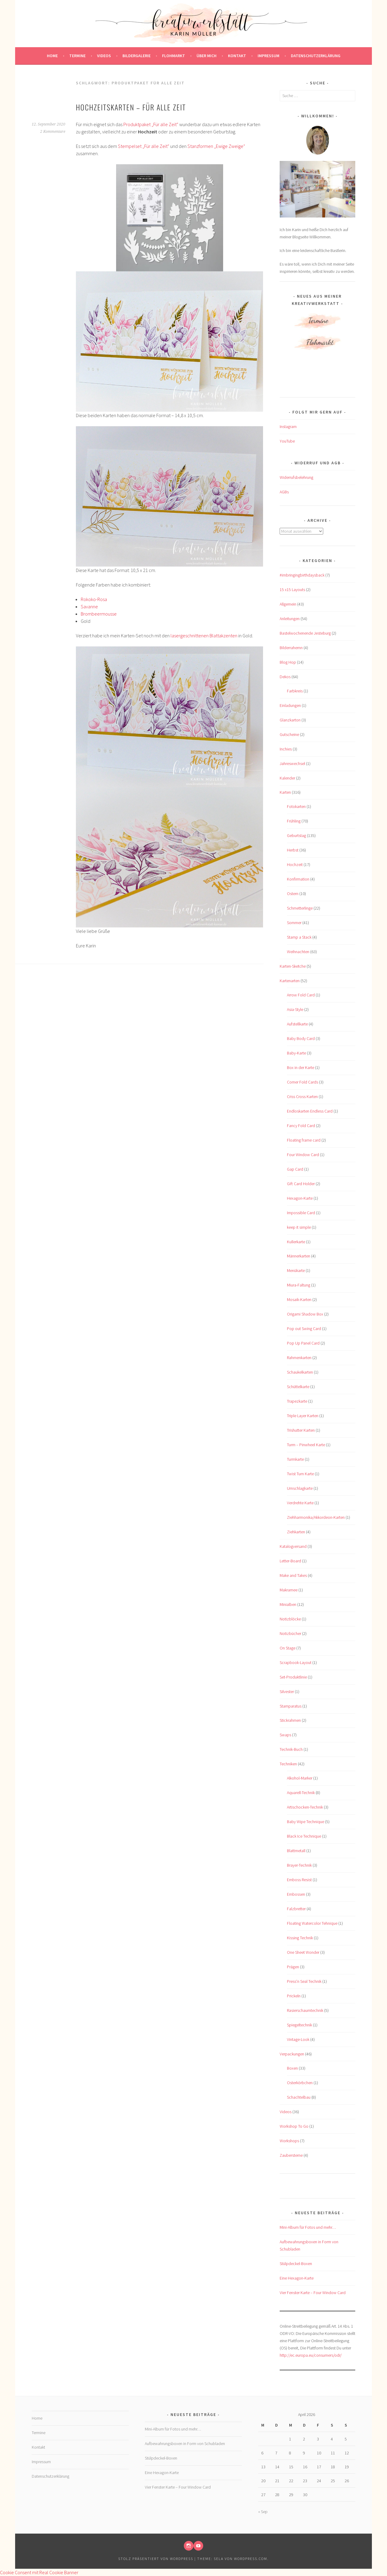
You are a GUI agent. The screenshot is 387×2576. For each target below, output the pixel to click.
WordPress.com (250, 2558)
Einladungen (290, 705)
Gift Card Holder (301, 1183)
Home (52, 55)
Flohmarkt (173, 55)
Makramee (289, 1590)
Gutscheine (289, 734)
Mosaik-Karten (299, 1299)
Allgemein (288, 604)
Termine (77, 55)
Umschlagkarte (300, 1488)
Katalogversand (293, 1546)
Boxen (292, 2068)
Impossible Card (301, 1212)
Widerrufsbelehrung (296, 477)
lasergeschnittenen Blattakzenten (204, 636)
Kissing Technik (300, 1937)
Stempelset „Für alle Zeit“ (143, 146)
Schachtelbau (299, 2097)
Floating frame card (303, 1140)
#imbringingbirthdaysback (302, 575)
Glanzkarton (290, 720)
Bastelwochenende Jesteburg (305, 633)
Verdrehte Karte (300, 1502)
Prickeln (294, 1996)
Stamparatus (290, 1706)
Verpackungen (292, 2054)
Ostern (292, 893)
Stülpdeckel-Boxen (296, 2263)
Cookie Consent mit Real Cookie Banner (39, 2572)
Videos (104, 55)
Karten (285, 792)
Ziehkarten (296, 1532)
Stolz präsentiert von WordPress (155, 2558)
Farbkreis (295, 691)
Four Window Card (303, 1154)
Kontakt (237, 55)
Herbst (292, 850)
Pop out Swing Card (304, 1328)
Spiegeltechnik (299, 2025)
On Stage (287, 1648)
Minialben (288, 1604)
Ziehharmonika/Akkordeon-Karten (316, 1517)
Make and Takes (293, 1575)
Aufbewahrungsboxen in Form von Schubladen (185, 2443)
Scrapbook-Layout (295, 1662)
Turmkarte (295, 1459)
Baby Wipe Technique (305, 1821)
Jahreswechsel (292, 763)
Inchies (286, 749)
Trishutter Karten (301, 1430)
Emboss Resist (299, 1879)
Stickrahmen (290, 1720)
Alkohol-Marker (299, 1778)
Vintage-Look (298, 2039)
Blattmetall (296, 1850)
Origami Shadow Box (305, 1314)
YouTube (287, 441)
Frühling (294, 821)
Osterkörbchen (300, 2082)
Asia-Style (295, 1009)
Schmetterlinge (300, 908)
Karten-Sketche (293, 966)
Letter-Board (290, 1561)
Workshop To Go (294, 2126)
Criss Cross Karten (302, 1096)
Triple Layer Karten (302, 1415)
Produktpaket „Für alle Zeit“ (150, 124)
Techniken (288, 1764)
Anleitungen (290, 618)
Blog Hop (288, 662)
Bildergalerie (136, 55)
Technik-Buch (291, 1749)
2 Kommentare (52, 131)
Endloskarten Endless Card (310, 1111)
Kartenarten (290, 980)
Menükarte (296, 1270)
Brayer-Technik (299, 1865)
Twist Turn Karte (300, 1473)
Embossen (296, 1894)
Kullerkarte (296, 1241)
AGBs (284, 492)
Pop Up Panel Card (303, 1343)
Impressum (268, 55)
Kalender (287, 778)
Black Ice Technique (304, 1836)
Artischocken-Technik (305, 1807)
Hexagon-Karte (300, 1198)
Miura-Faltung (298, 1285)
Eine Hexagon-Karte (297, 2278)
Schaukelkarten (300, 1372)
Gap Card (295, 1169)
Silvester (287, 1691)
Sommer (294, 922)
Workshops (289, 2140)
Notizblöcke (290, 1619)
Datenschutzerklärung (315, 55)
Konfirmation (298, 879)
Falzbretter (296, 1908)
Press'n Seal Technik (304, 1981)
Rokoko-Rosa (94, 599)
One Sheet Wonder (303, 1952)
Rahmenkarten (299, 1357)
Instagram (288, 426)
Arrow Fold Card (301, 995)
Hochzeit (295, 864)
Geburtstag (296, 835)
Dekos (285, 676)
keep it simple (299, 1227)
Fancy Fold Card (301, 1125)
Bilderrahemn (291, 647)
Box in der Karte (300, 1067)
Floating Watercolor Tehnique (312, 1923)
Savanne (89, 606)
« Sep (263, 2511)
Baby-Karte (296, 1053)
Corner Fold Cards (302, 1082)
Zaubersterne (291, 2155)
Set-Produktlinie (293, 1677)
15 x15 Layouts (292, 589)
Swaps (285, 1734)
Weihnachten (298, 951)
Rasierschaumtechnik (305, 2010)
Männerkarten (298, 1256)
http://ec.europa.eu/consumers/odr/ (311, 2355)
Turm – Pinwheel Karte (306, 1444)
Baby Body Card (301, 1038)
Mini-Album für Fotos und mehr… (308, 2227)
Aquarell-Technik (301, 1792)
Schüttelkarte (298, 1386)
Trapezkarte (297, 1401)
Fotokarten (296, 806)
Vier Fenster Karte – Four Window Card (313, 2292)
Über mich (206, 55)
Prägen (293, 1967)
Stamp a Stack (299, 937)
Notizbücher (290, 1633)
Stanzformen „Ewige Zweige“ (216, 146)
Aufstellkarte (297, 1024)
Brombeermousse (99, 614)
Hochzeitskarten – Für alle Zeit (131, 107)
